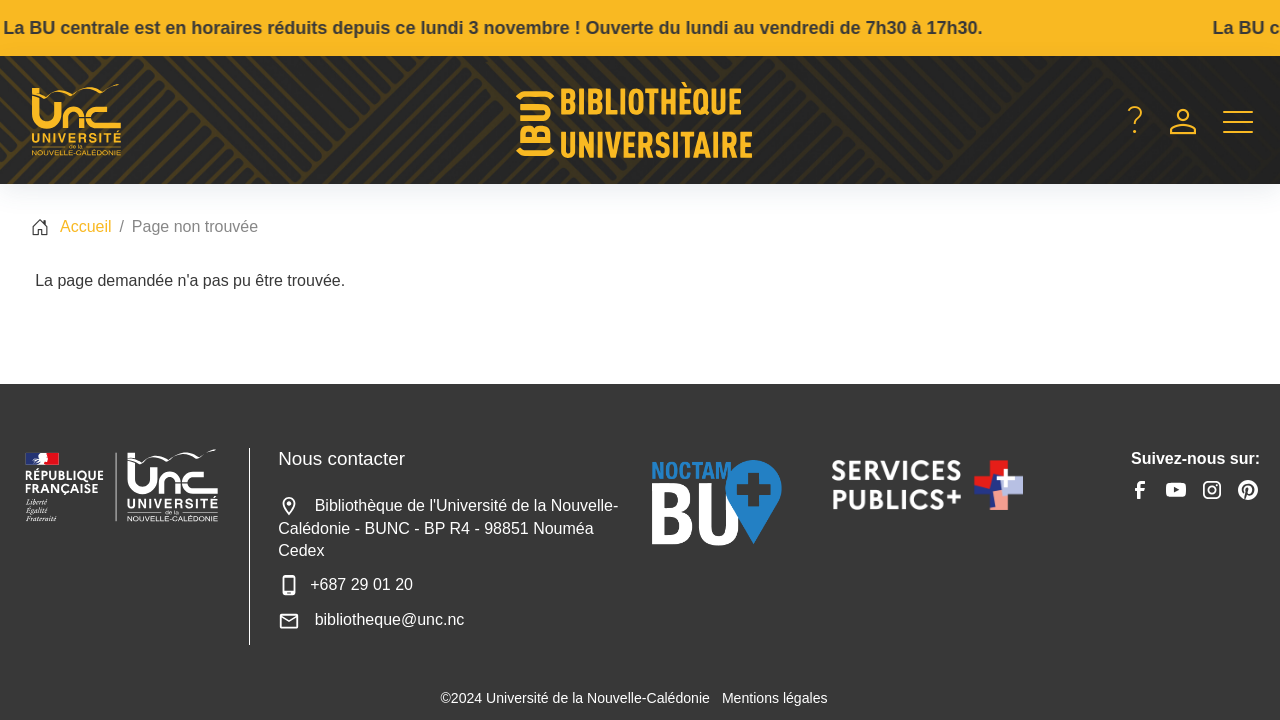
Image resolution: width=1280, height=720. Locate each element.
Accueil (86, 226)
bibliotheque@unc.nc (371, 619)
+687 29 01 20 (345, 584)
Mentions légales (775, 698)
